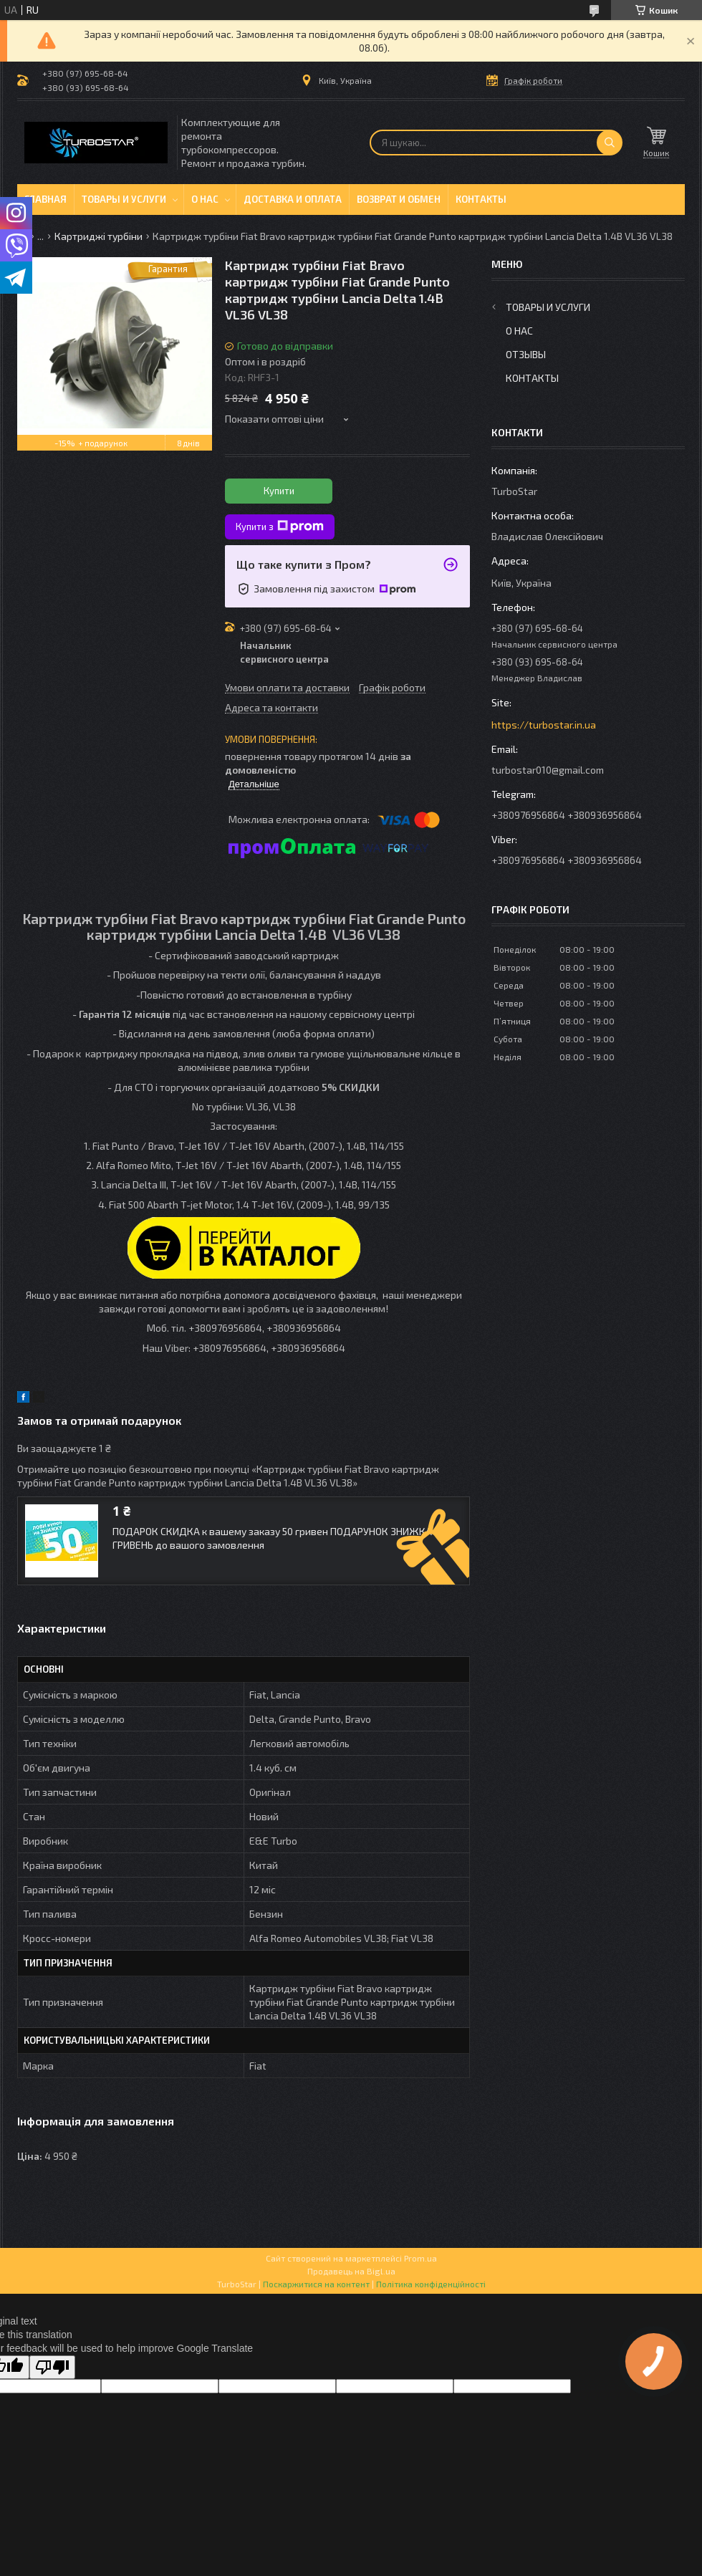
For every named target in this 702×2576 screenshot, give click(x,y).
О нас (204, 199)
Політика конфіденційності (431, 2284)
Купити (279, 490)
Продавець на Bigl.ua (351, 2271)
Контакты (481, 199)
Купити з (280, 526)
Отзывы (526, 354)
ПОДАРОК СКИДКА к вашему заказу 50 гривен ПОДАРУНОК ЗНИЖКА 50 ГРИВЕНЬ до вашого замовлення (278, 1538)
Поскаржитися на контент (316, 2284)
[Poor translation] (52, 2367)
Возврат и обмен (399, 199)
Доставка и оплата (293, 199)
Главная (45, 199)
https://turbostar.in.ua (543, 725)
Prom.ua (420, 2258)
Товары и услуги (124, 199)
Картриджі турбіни (98, 236)
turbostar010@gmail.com (547, 770)
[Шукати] (609, 142)
